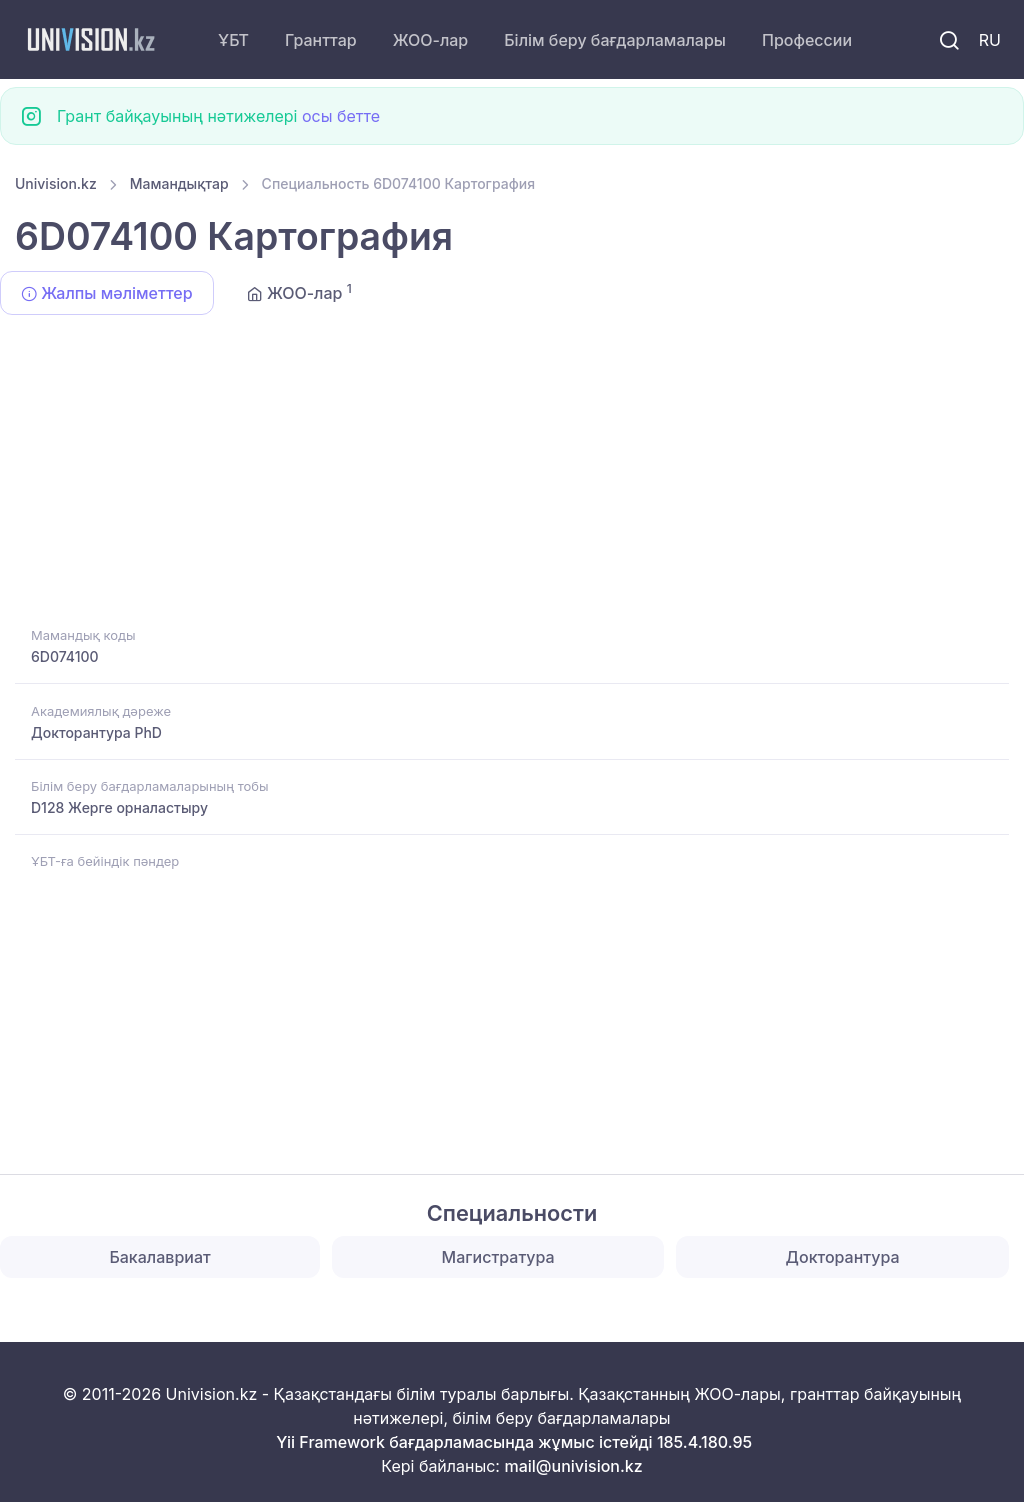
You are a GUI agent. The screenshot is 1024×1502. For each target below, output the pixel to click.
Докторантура (843, 1257)
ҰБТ (233, 40)
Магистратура (498, 1257)
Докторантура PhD (96, 732)
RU (990, 40)
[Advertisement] (512, 474)
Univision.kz (56, 183)
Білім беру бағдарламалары (615, 40)
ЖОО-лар (431, 40)
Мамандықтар (179, 183)
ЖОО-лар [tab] (299, 292)
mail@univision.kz (573, 1466)
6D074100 (65, 656)
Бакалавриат (159, 1257)
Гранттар (321, 40)
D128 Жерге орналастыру (119, 807)
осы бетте (341, 116)
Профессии (807, 40)
